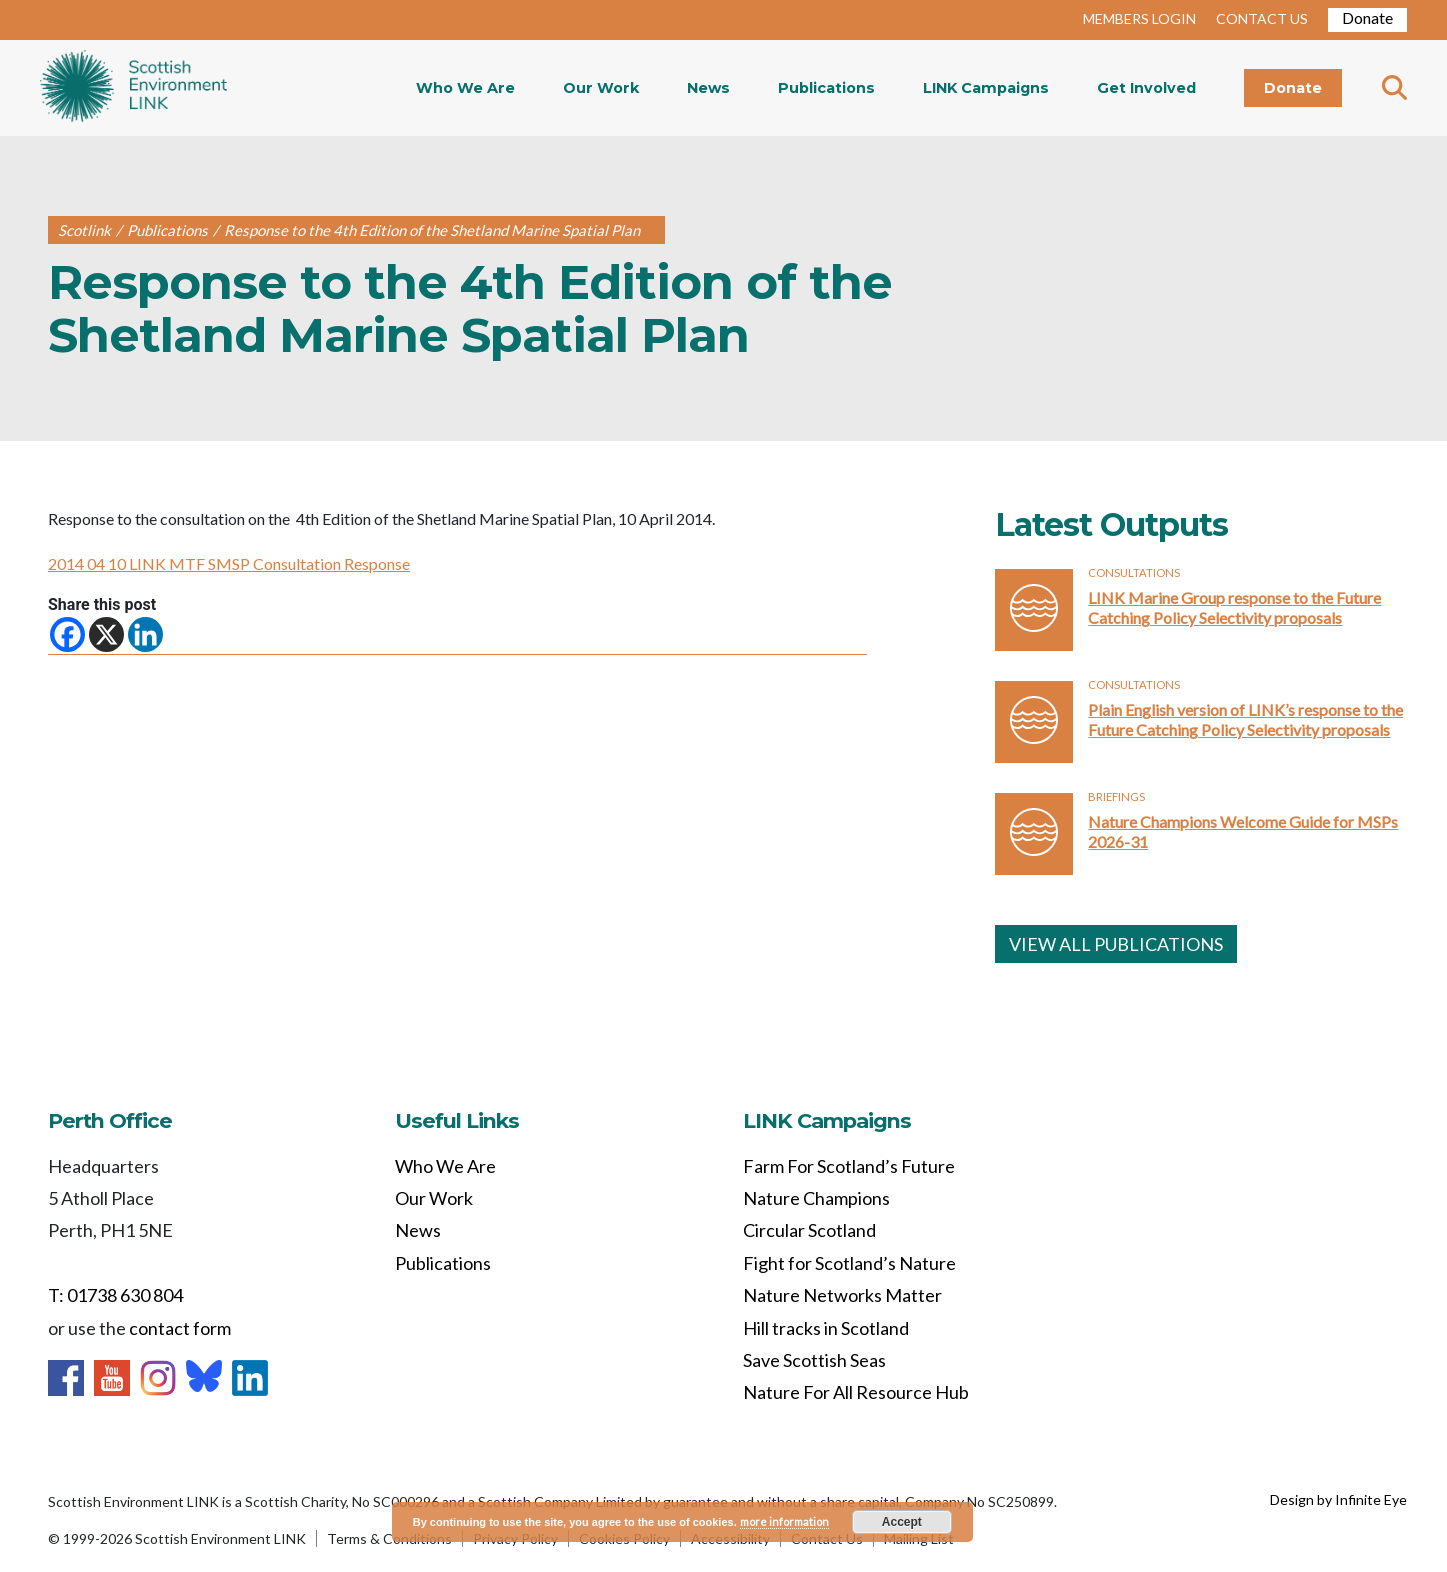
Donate (1367, 17)
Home (133, 88)
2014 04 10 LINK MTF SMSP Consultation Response (229, 563)
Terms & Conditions (389, 1538)
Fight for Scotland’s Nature (849, 1263)
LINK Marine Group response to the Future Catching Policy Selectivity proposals (1234, 607)
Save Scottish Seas (814, 1360)
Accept (902, 1522)
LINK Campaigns (986, 88)
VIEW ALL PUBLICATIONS (1116, 944)
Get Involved (1146, 88)
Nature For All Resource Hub (856, 1392)
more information (784, 1521)
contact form (180, 1328)
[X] (106, 634)
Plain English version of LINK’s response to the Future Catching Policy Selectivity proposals (1245, 719)
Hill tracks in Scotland (826, 1328)
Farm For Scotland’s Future (849, 1166)
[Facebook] (67, 634)
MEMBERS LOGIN (1139, 18)
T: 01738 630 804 (115, 1295)
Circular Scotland (809, 1230)
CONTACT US (1262, 18)
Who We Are (465, 88)
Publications (826, 88)
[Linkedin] (145, 634)
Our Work (601, 88)
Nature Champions (816, 1198)
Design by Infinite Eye (1338, 1499)
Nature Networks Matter (842, 1295)
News (708, 88)
